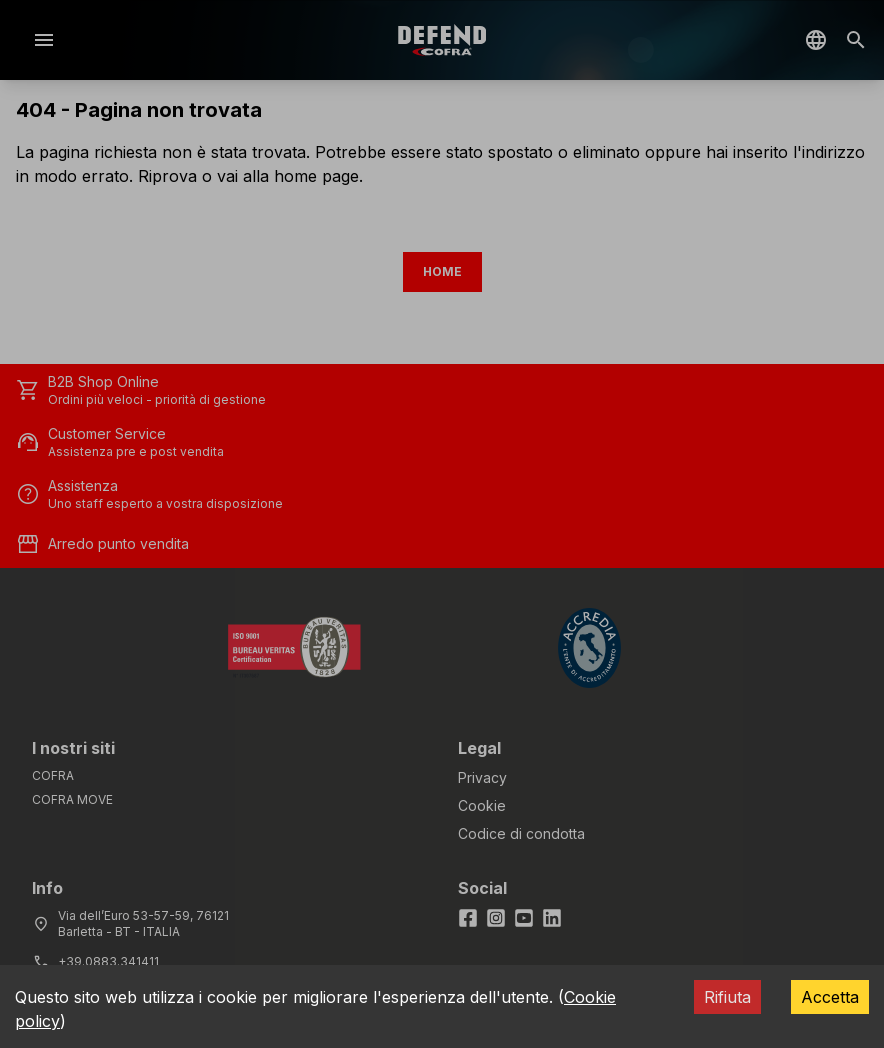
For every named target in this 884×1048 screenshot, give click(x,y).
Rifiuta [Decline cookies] (727, 997)
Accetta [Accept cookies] (830, 997)
